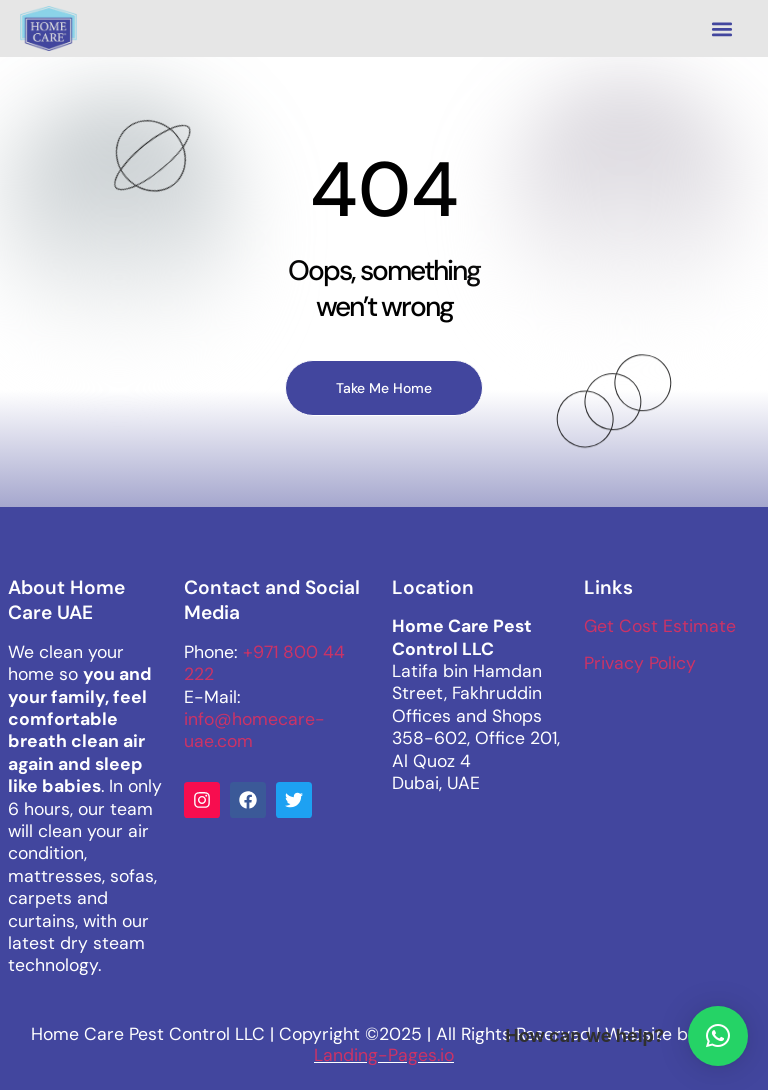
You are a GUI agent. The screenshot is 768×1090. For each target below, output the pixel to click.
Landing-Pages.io (384, 1055)
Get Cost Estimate (660, 626)
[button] (721, 28)
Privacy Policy (640, 663)
